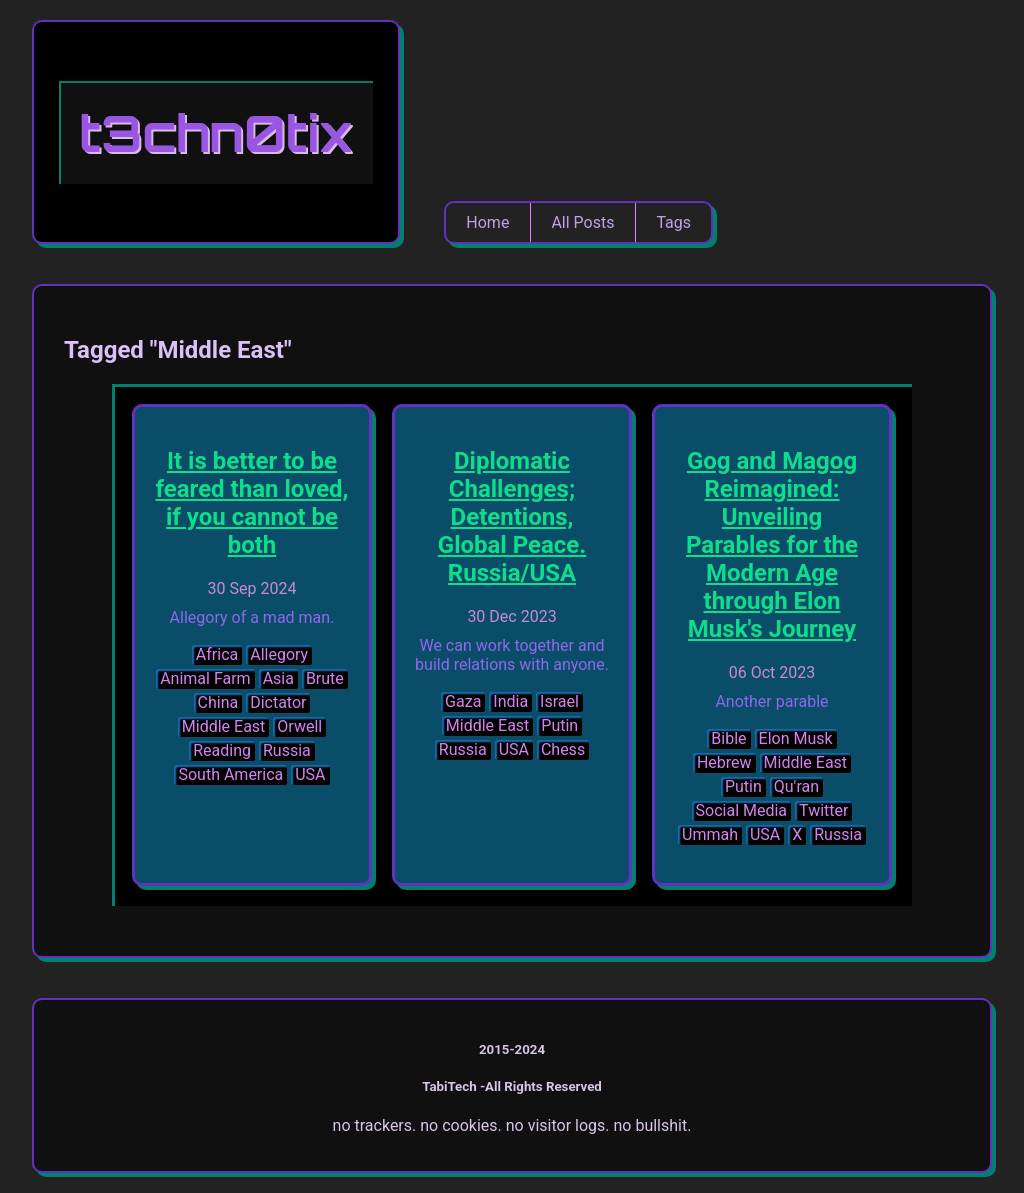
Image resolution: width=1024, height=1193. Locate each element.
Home (487, 222)
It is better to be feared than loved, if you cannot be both (251, 503)
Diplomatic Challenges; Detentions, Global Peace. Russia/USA (512, 517)
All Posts (582, 222)
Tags (673, 222)
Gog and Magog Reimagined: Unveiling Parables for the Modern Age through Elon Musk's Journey (772, 545)
